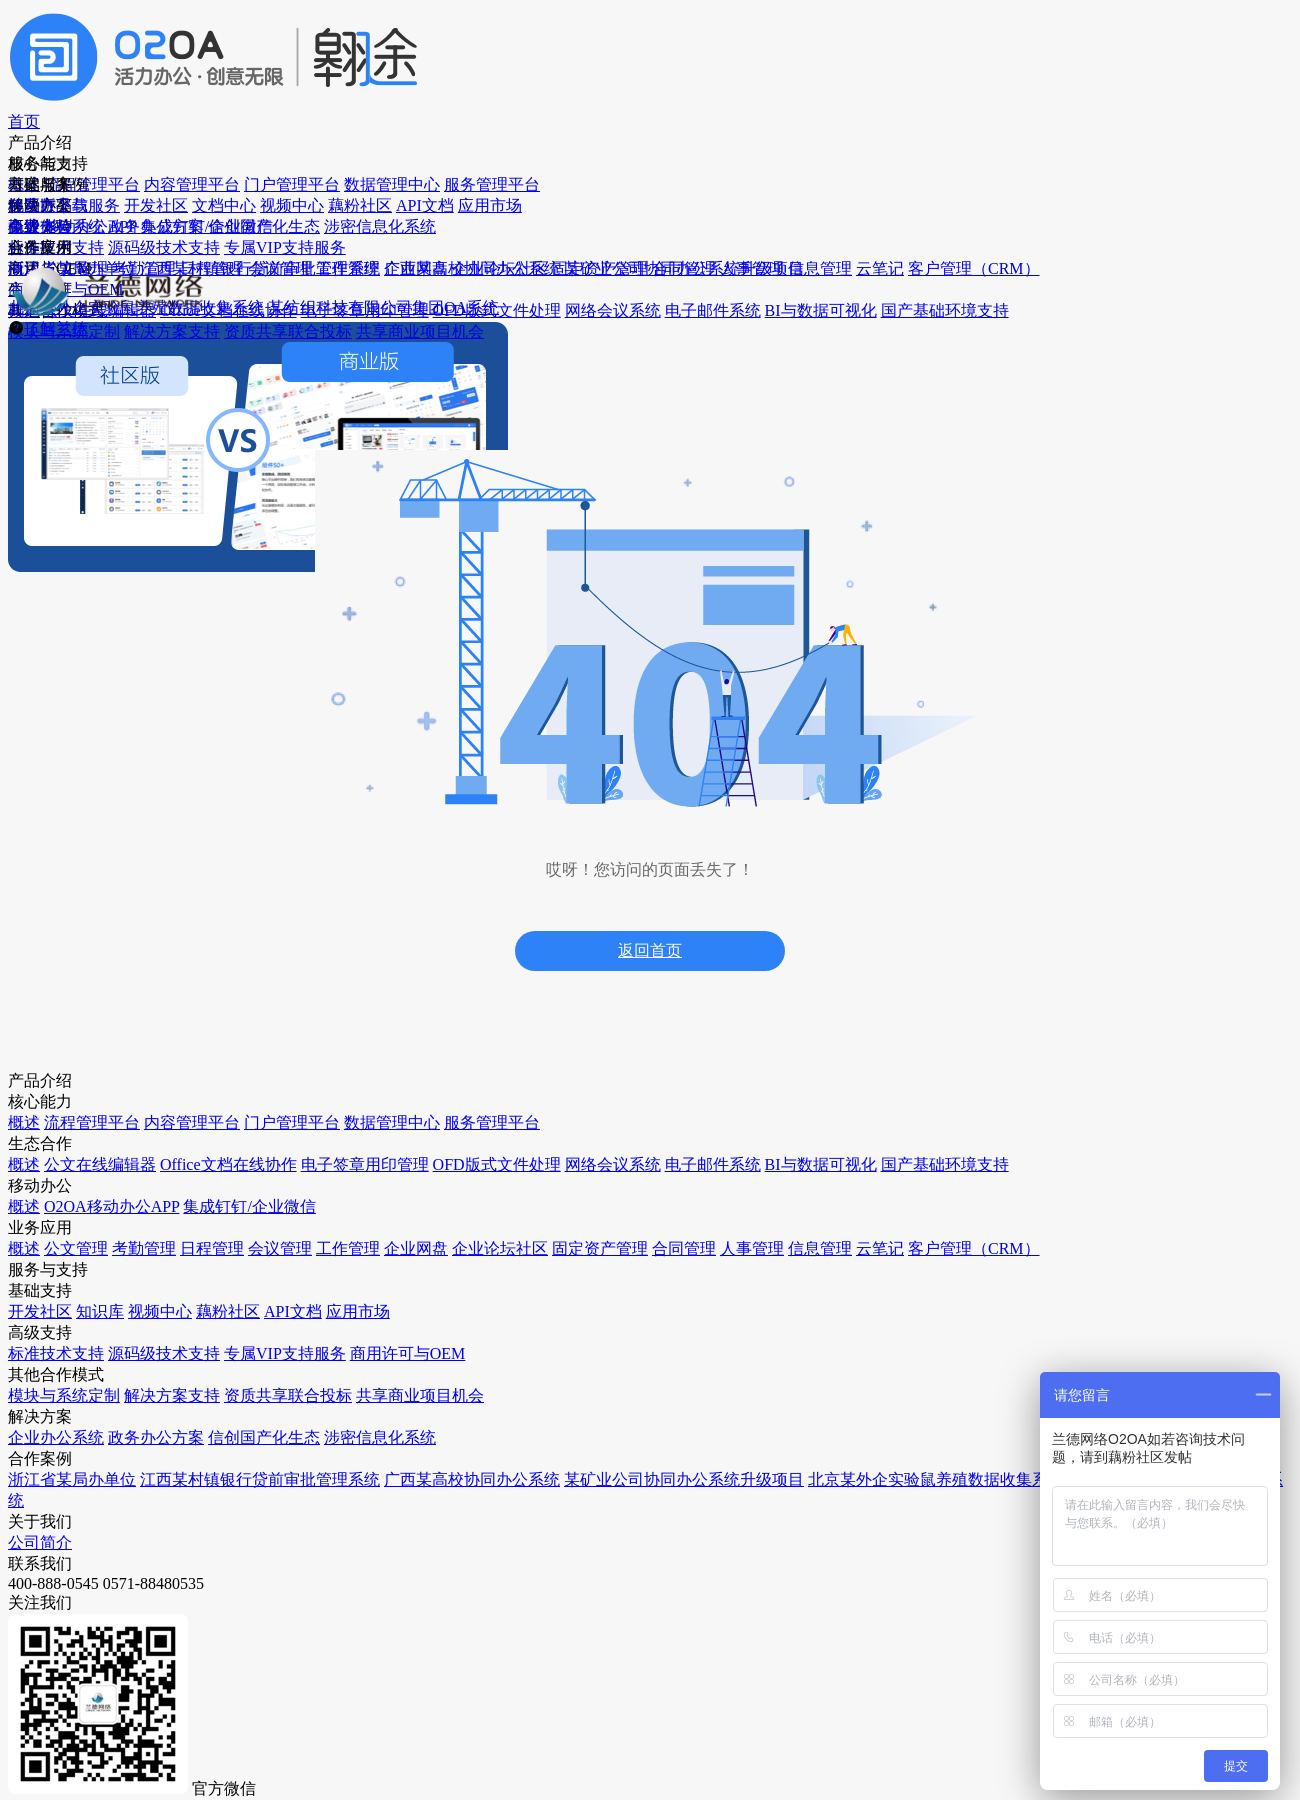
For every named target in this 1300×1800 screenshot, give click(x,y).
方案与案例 (686, 34)
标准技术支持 (452, 1219)
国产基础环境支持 (106, 1523)
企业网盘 (258, 1333)
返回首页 (650, 670)
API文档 (435, 1083)
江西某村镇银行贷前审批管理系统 (674, 1190)
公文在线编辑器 (99, 1257)
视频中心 (438, 1007)
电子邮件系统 (92, 1447)
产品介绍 (434, 34)
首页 (336, 34)
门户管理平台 (92, 1045)
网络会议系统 (92, 1409)
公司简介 (1029, 890)
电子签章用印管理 (106, 1333)
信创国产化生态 (639, 1007)
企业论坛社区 (272, 1371)
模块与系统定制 (459, 1431)
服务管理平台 (92, 1121)
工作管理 (258, 1295)
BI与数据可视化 (99, 1485)
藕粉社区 (438, 1045)
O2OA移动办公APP (289, 969)
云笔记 (251, 1561)
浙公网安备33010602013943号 (841, 1760)
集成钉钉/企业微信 (288, 1007)
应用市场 (438, 1121)
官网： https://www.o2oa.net (474, 1689)
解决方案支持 (452, 1469)
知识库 (431, 969)
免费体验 (1080, 34)
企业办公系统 (632, 931)
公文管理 (258, 1143)
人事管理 (258, 1485)
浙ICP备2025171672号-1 (661, 1760)
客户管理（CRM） (287, 1599)
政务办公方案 (632, 969)
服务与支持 (556, 34)
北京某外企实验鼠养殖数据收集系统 (674, 1340)
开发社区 (438, 931)
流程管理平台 (92, 969)
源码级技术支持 (459, 1257)
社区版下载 (816, 34)
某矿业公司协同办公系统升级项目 (674, 1284)
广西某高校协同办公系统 (667, 1237)
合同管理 (258, 1447)
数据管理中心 (92, 1083)
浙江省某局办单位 (646, 1143)
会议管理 (258, 1257)
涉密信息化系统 (639, 1045)
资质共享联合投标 (466, 1507)
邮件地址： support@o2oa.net (244, 1689)
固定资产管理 (272, 1409)
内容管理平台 (92, 1007)
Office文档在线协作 (110, 1295)
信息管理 (258, 1523)
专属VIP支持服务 (463, 1295)
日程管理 (258, 1219)
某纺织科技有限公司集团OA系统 (677, 1396)
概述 (64, 931)
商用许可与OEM (460, 1333)
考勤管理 (258, 1181)
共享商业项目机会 (466, 1545)
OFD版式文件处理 (106, 1371)
